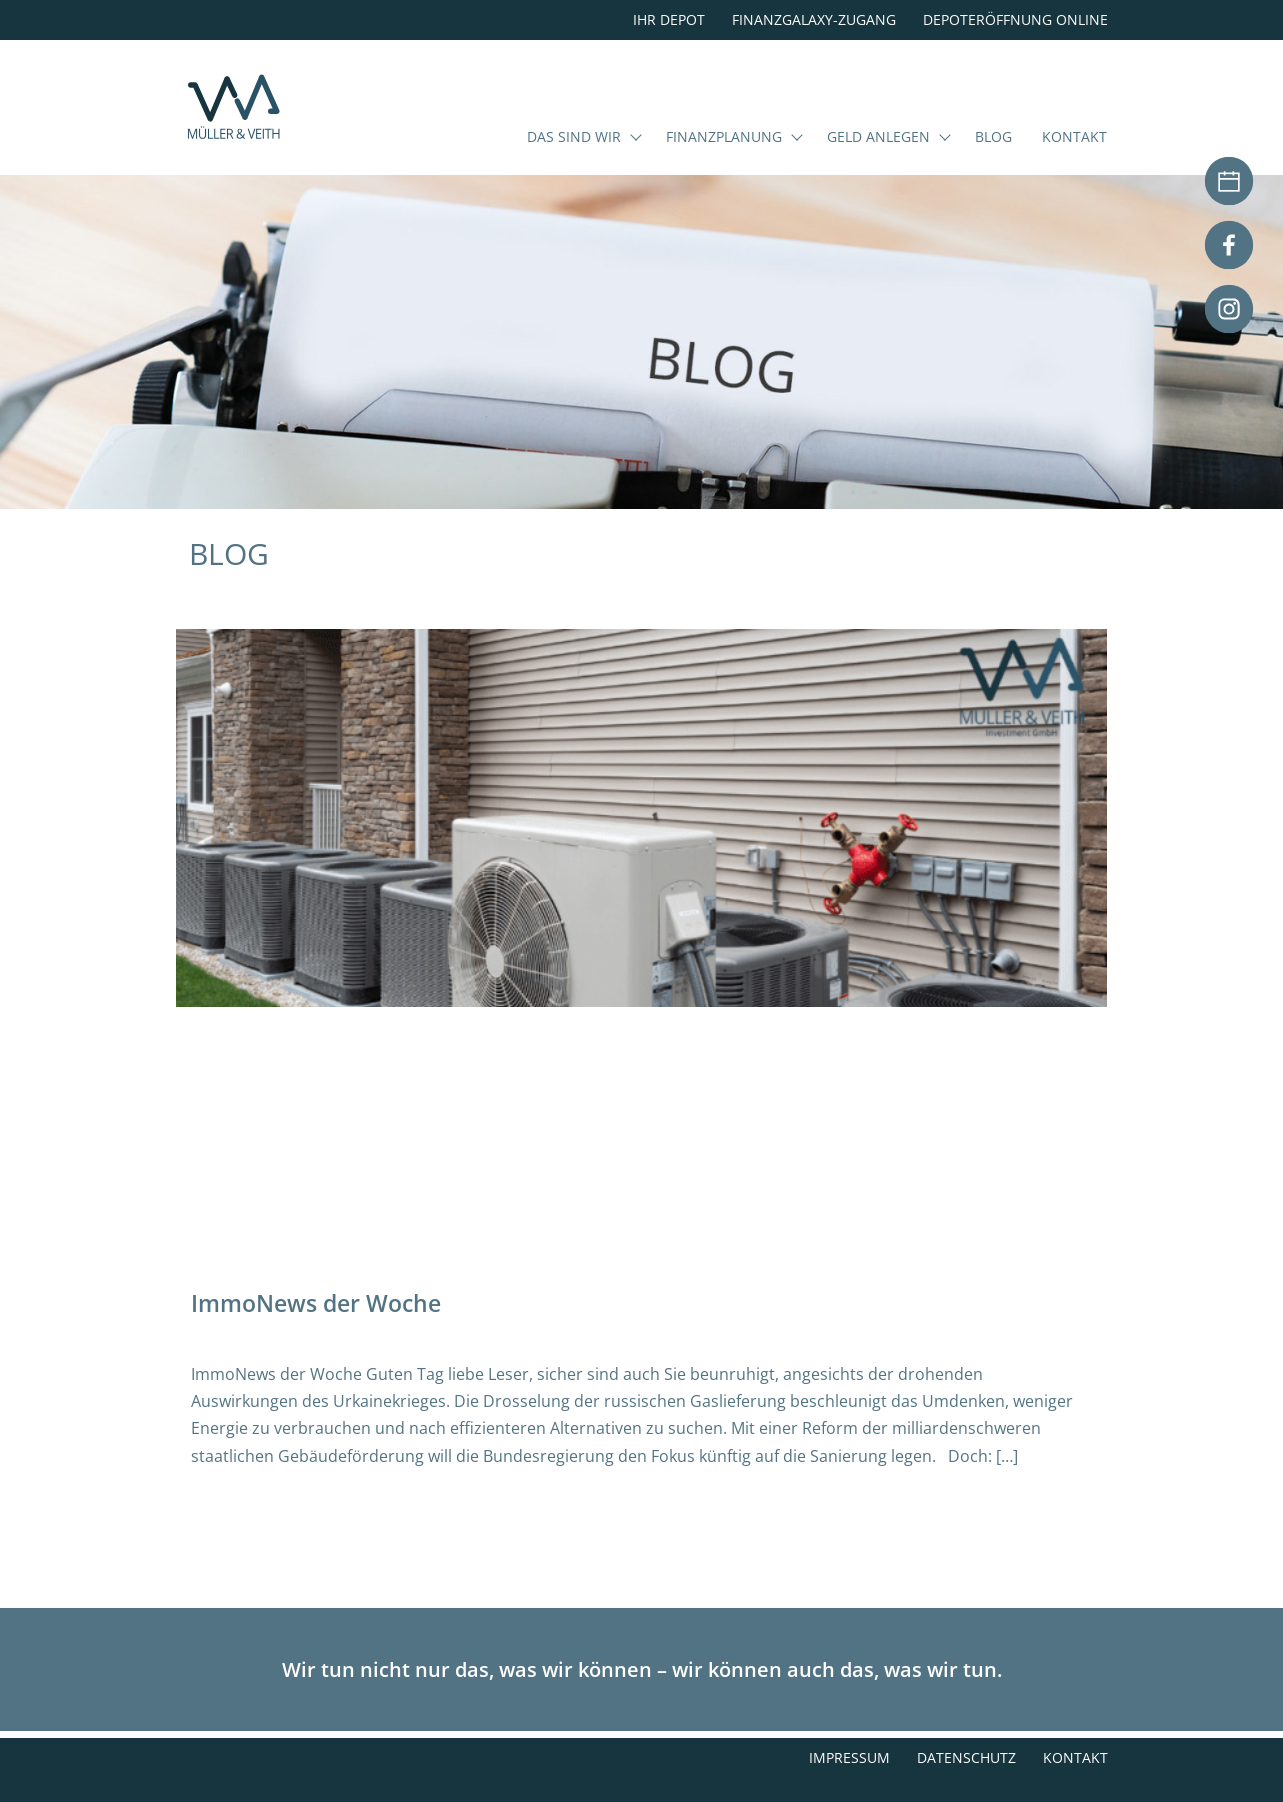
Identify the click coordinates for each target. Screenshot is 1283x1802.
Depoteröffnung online (1015, 19)
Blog (993, 164)
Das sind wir (574, 164)
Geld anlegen (878, 164)
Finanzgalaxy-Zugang (814, 19)
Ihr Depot (669, 19)
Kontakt (1074, 164)
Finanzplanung (724, 164)
